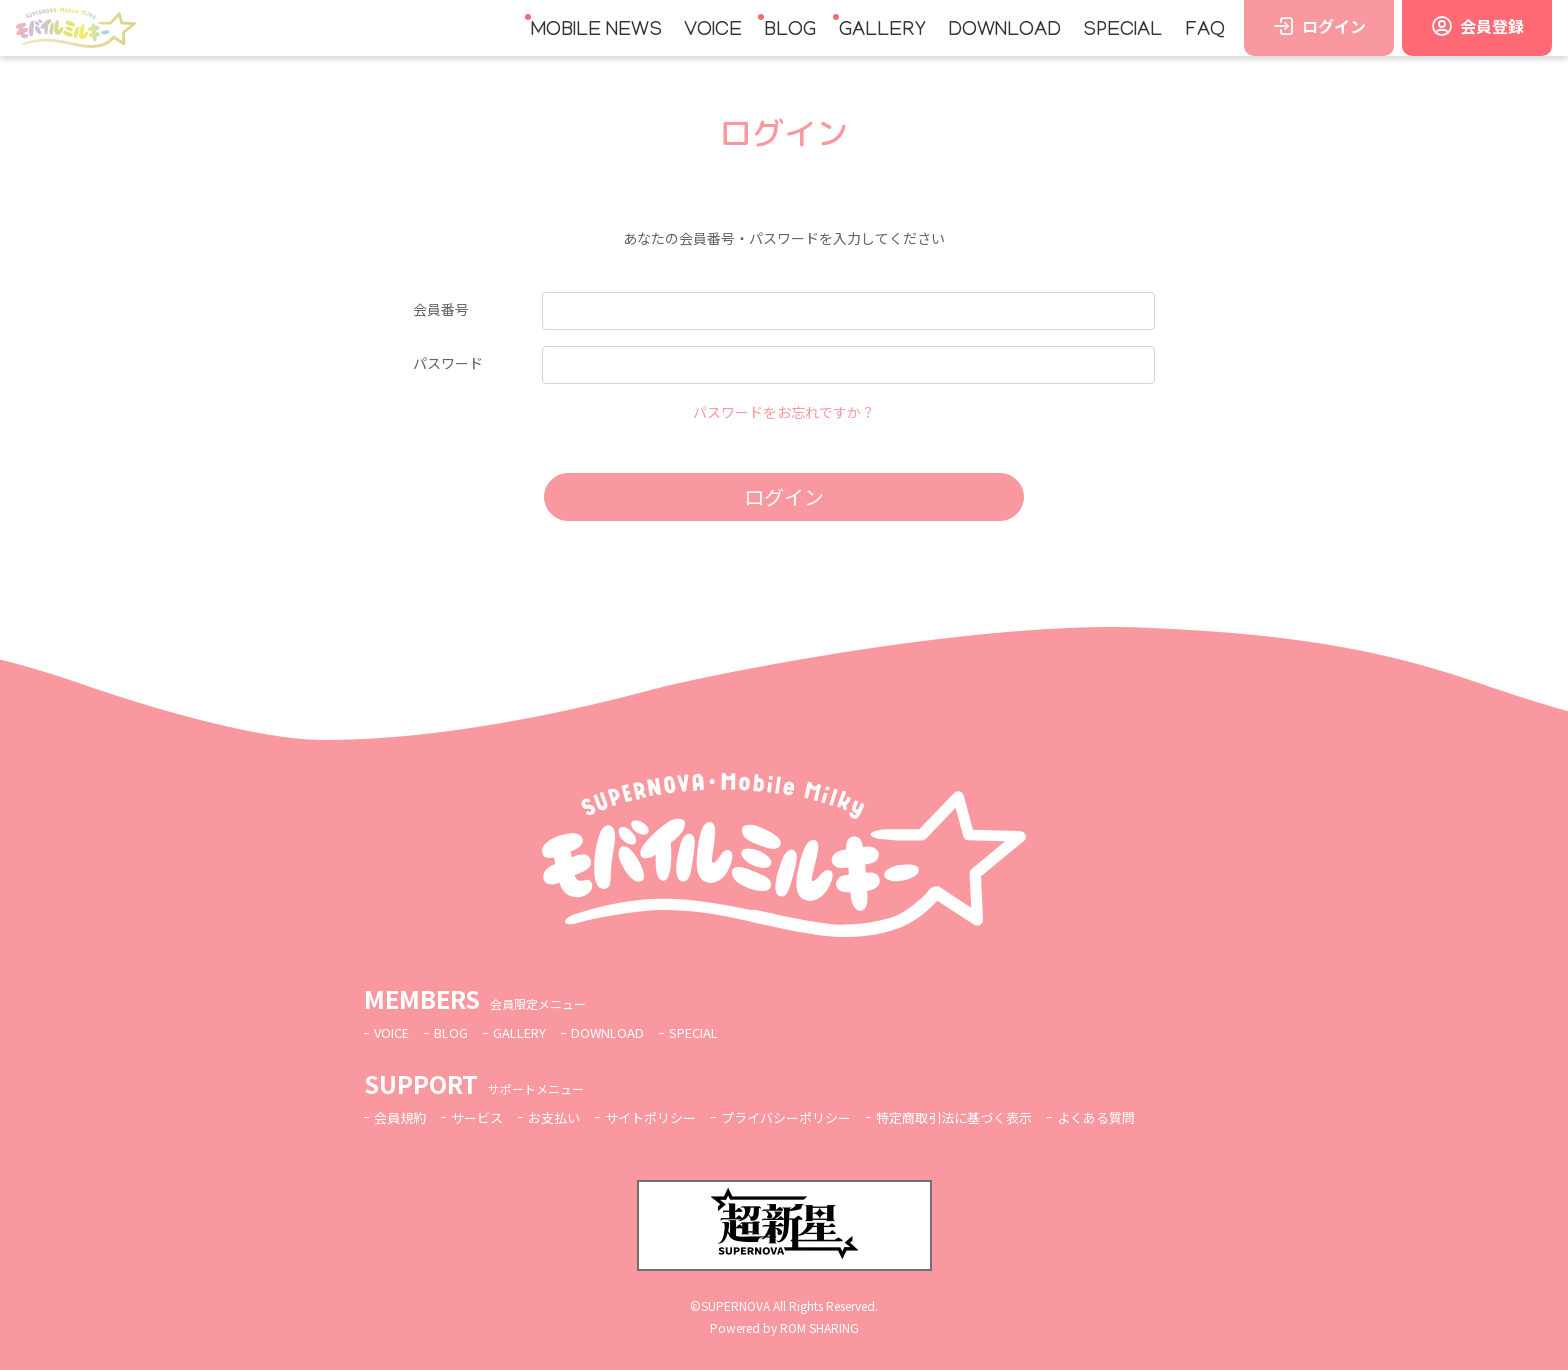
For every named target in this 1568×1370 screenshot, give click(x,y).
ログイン (784, 496)
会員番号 (441, 309)
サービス (483, 1117)
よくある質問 (1140, 1117)
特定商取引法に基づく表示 (989, 1117)
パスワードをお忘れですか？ (784, 412)
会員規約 (402, 1117)
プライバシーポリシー (810, 1117)
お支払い (564, 1117)
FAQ (1205, 31)
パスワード (448, 363)
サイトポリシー (666, 1117)
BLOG (790, 31)
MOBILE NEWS (596, 31)
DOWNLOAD (1004, 31)
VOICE (713, 31)
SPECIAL (1122, 31)
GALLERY (882, 31)
